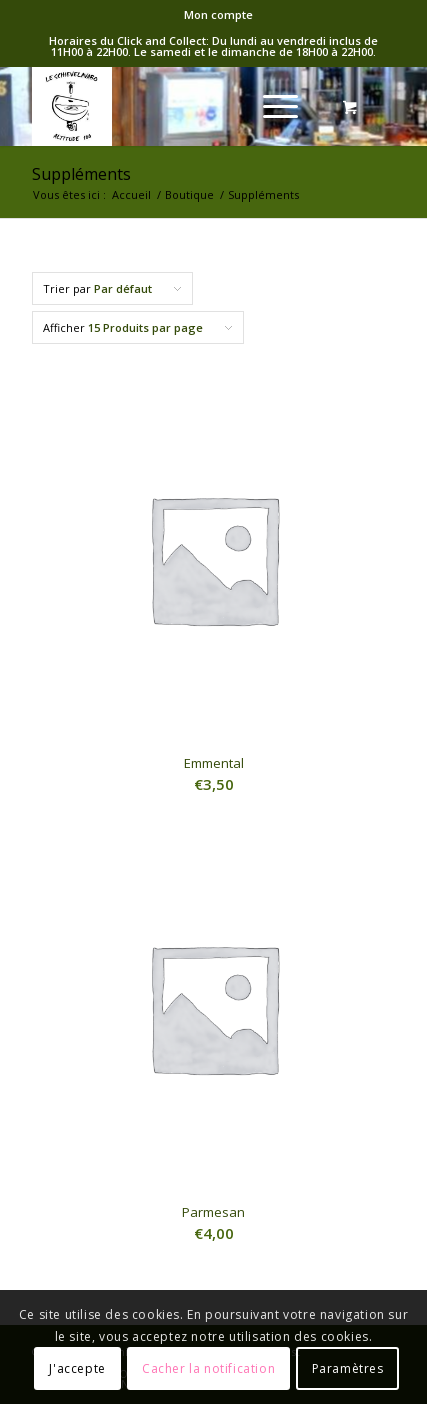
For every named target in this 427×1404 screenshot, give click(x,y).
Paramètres (348, 1368)
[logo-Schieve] (177, 106)
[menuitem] (218, 15)
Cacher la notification (208, 1368)
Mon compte (218, 14)
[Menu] (270, 106)
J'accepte (77, 1368)
